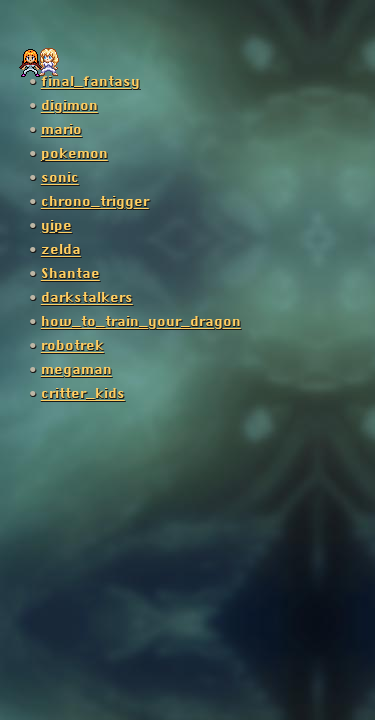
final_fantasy (90, 82)
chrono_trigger (95, 202)
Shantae (70, 274)
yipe (56, 226)
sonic (60, 178)
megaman (76, 370)
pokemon (74, 154)
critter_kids (83, 394)
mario (61, 130)
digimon (69, 106)
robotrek (72, 346)
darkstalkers (87, 298)
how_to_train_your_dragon (141, 322)
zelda (61, 250)
